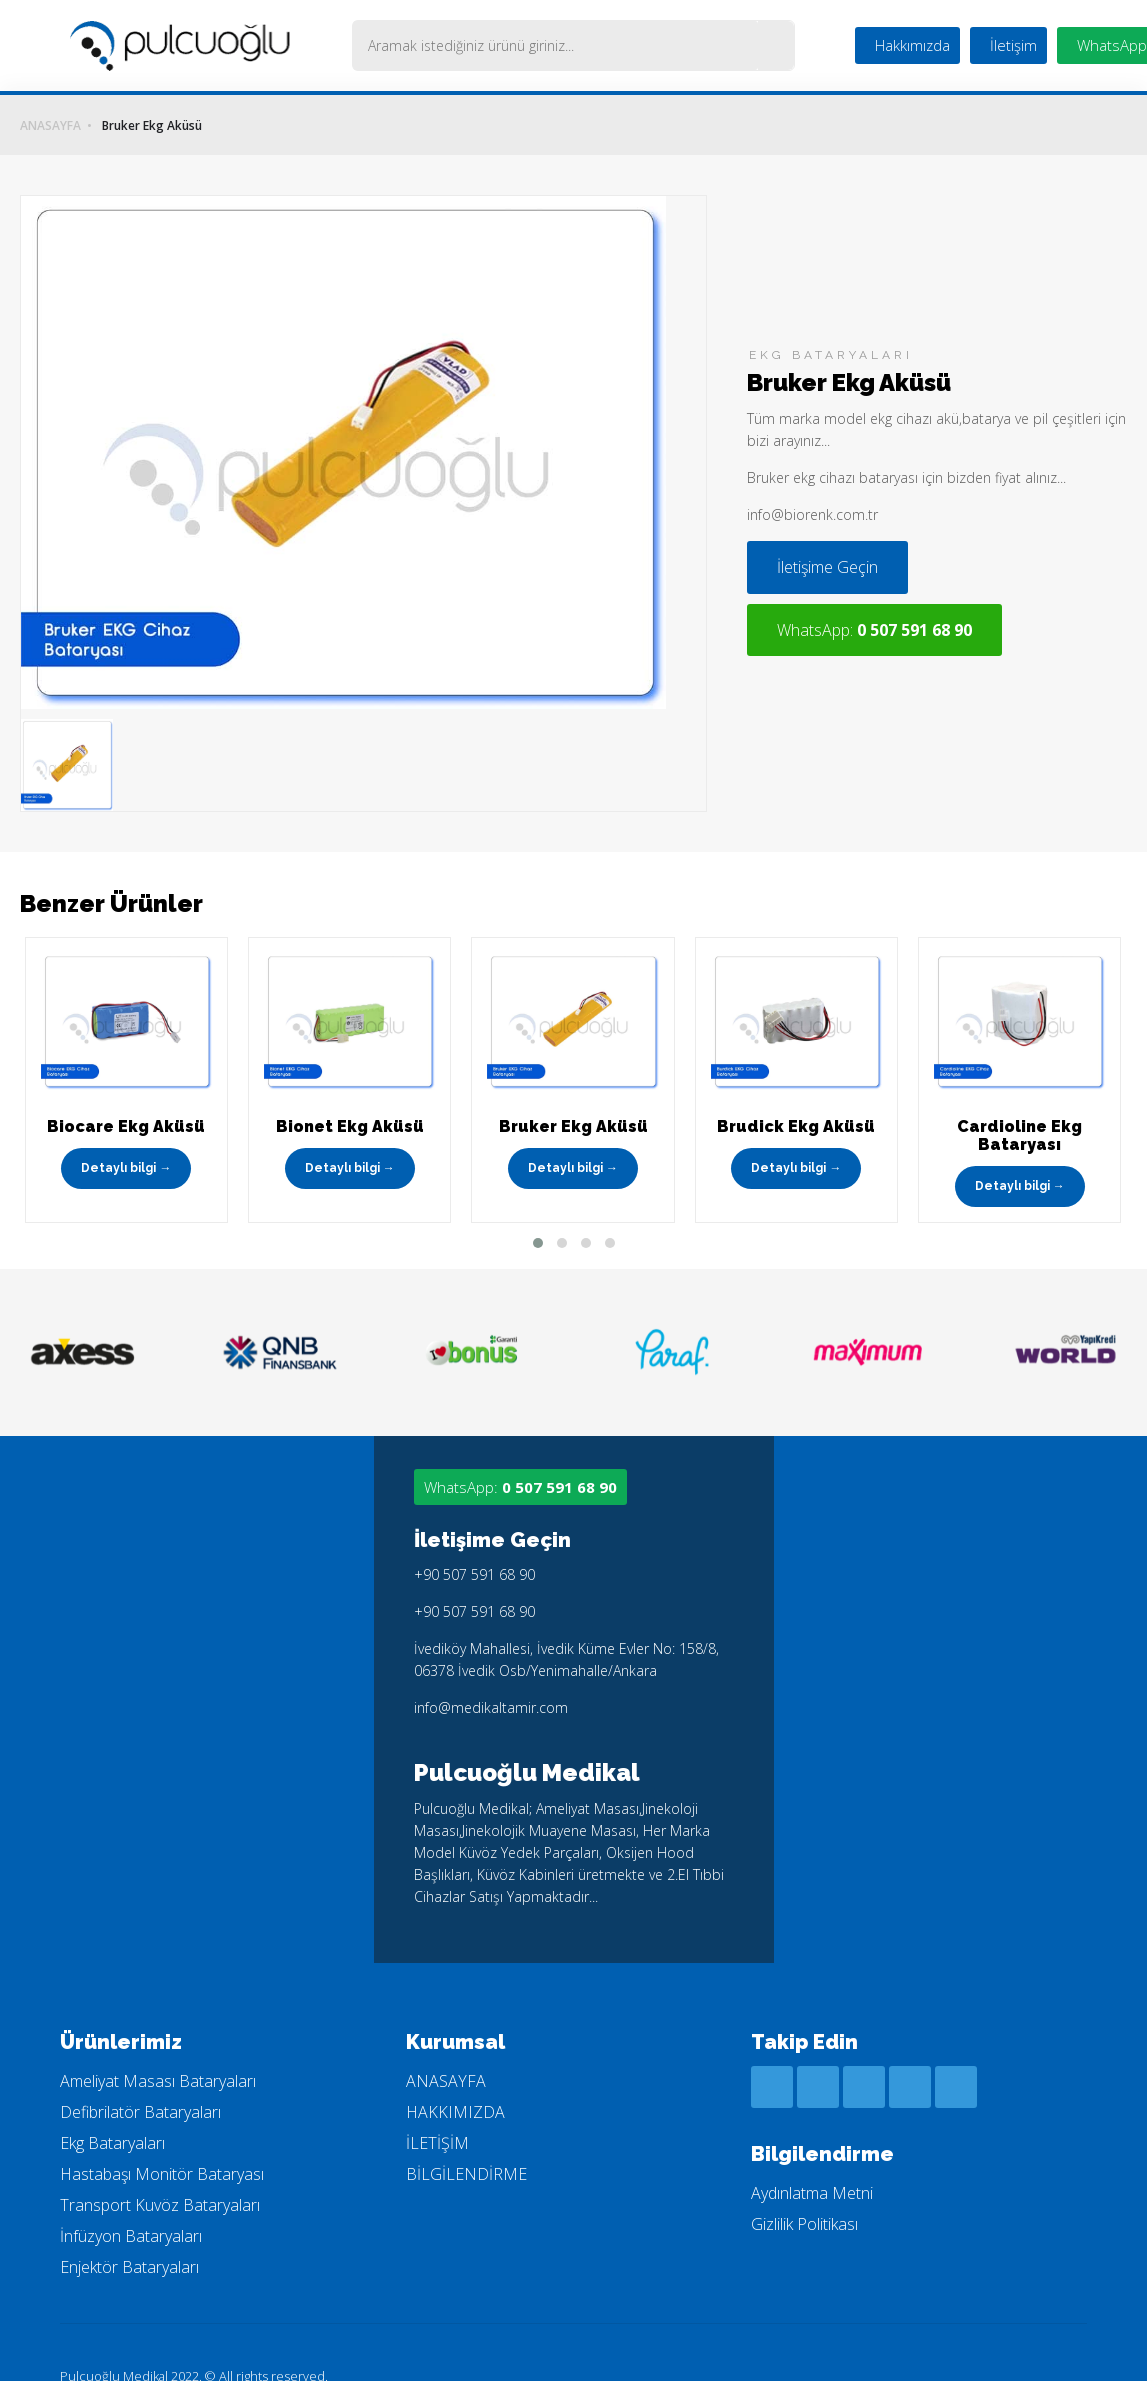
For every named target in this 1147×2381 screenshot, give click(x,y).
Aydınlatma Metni (812, 2162)
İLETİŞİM (437, 2112)
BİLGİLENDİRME (466, 2143)
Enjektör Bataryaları (129, 2236)
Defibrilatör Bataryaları (140, 2081)
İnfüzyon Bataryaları (131, 2205)
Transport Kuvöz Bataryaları (160, 2174)
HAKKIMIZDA (455, 2081)
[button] (538, 1212)
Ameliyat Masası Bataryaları (158, 2050)
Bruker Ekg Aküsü (152, 126)
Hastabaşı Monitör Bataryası (162, 2143)
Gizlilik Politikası (804, 2193)
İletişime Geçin (787, 583)
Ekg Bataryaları (112, 2112)
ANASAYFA (50, 126)
